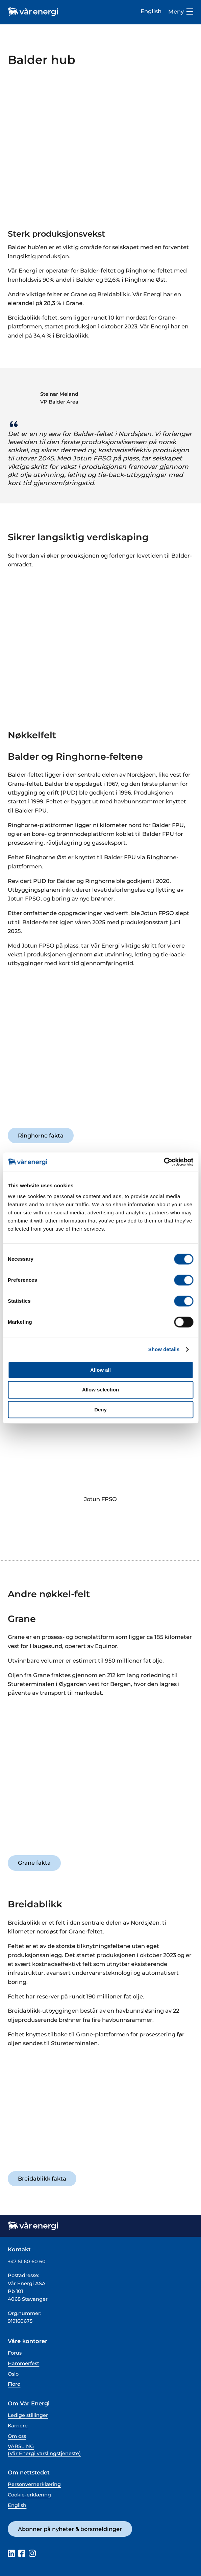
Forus (15, 2353)
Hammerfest (23, 2363)
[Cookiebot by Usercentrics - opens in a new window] (163, 1161)
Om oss (17, 2436)
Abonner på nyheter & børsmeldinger (70, 2529)
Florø (14, 2384)
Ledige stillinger (28, 2415)
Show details (164, 1349)
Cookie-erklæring (29, 2495)
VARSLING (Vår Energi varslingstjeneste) (44, 2449)
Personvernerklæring (34, 2484)
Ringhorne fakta (41, 1135)
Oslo (13, 2374)
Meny (180, 11)
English (151, 11)
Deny (100, 1409)
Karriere (18, 2426)
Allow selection (100, 1389)
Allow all (100, 1370)
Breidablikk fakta (42, 2178)
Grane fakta (34, 1862)
